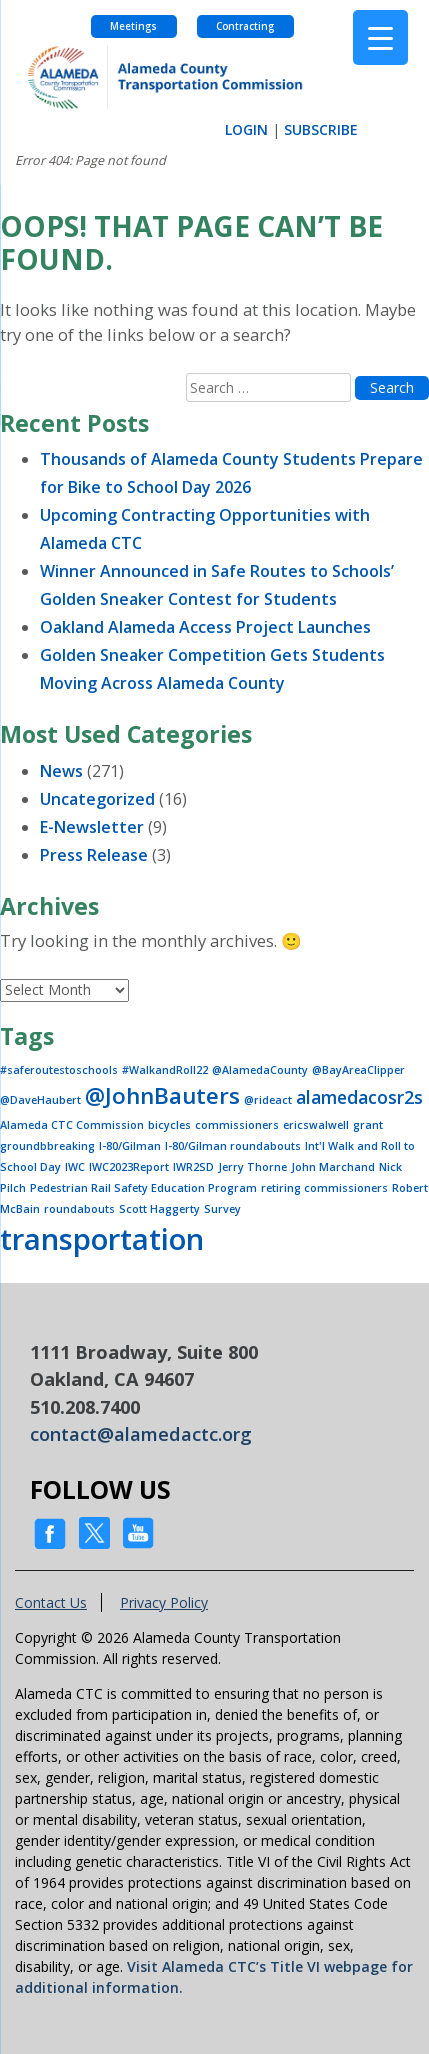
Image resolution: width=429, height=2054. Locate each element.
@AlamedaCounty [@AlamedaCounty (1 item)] (260, 1070)
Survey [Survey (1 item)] (222, 1209)
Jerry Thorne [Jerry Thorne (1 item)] (252, 1167)
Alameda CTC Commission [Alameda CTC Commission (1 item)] (72, 1125)
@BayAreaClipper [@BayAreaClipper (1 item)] (358, 1070)
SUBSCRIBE (321, 129)
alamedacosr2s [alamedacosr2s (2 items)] (359, 1097)
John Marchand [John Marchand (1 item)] (333, 1167)
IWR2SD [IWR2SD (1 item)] (193, 1167)
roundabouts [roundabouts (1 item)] (79, 1209)
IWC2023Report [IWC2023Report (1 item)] (129, 1167)
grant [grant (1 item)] (368, 1125)
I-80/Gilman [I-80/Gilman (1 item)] (130, 1146)
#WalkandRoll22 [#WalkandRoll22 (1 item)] (165, 1070)
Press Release (94, 855)
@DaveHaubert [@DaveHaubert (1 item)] (40, 1100)
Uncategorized (97, 799)
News (61, 771)
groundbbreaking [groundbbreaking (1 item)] (47, 1146)
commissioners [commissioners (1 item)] (237, 1125)
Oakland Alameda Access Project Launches (205, 627)
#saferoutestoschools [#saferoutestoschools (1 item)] (59, 1070)
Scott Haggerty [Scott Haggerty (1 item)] (159, 1209)
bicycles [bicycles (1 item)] (169, 1125)
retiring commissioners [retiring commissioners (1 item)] (324, 1188)
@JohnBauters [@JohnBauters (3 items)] (162, 1095)
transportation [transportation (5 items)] (102, 1239)
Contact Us (51, 1602)
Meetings (133, 26)
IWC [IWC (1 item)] (75, 1167)
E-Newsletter (92, 827)
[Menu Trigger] (380, 37)
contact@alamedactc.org (141, 1434)
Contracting (245, 26)
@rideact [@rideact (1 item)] (268, 1100)
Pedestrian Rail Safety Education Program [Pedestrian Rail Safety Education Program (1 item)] (143, 1188)
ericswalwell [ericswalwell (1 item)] (316, 1125)
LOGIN (246, 129)
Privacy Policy (164, 1602)
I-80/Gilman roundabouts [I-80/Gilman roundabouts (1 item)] (233, 1146)
